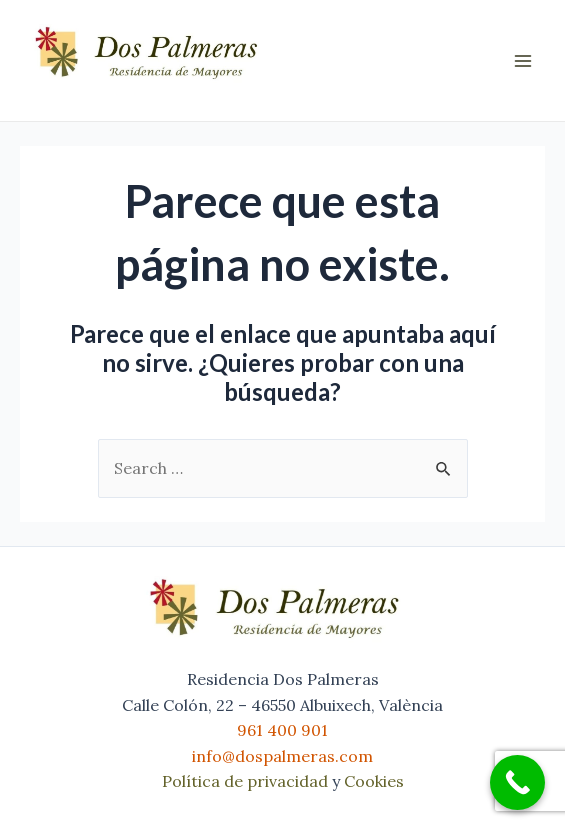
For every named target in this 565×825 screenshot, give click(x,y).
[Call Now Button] (517, 782)
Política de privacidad (245, 781)
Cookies (374, 781)
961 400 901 (282, 730)
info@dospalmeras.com (282, 756)
